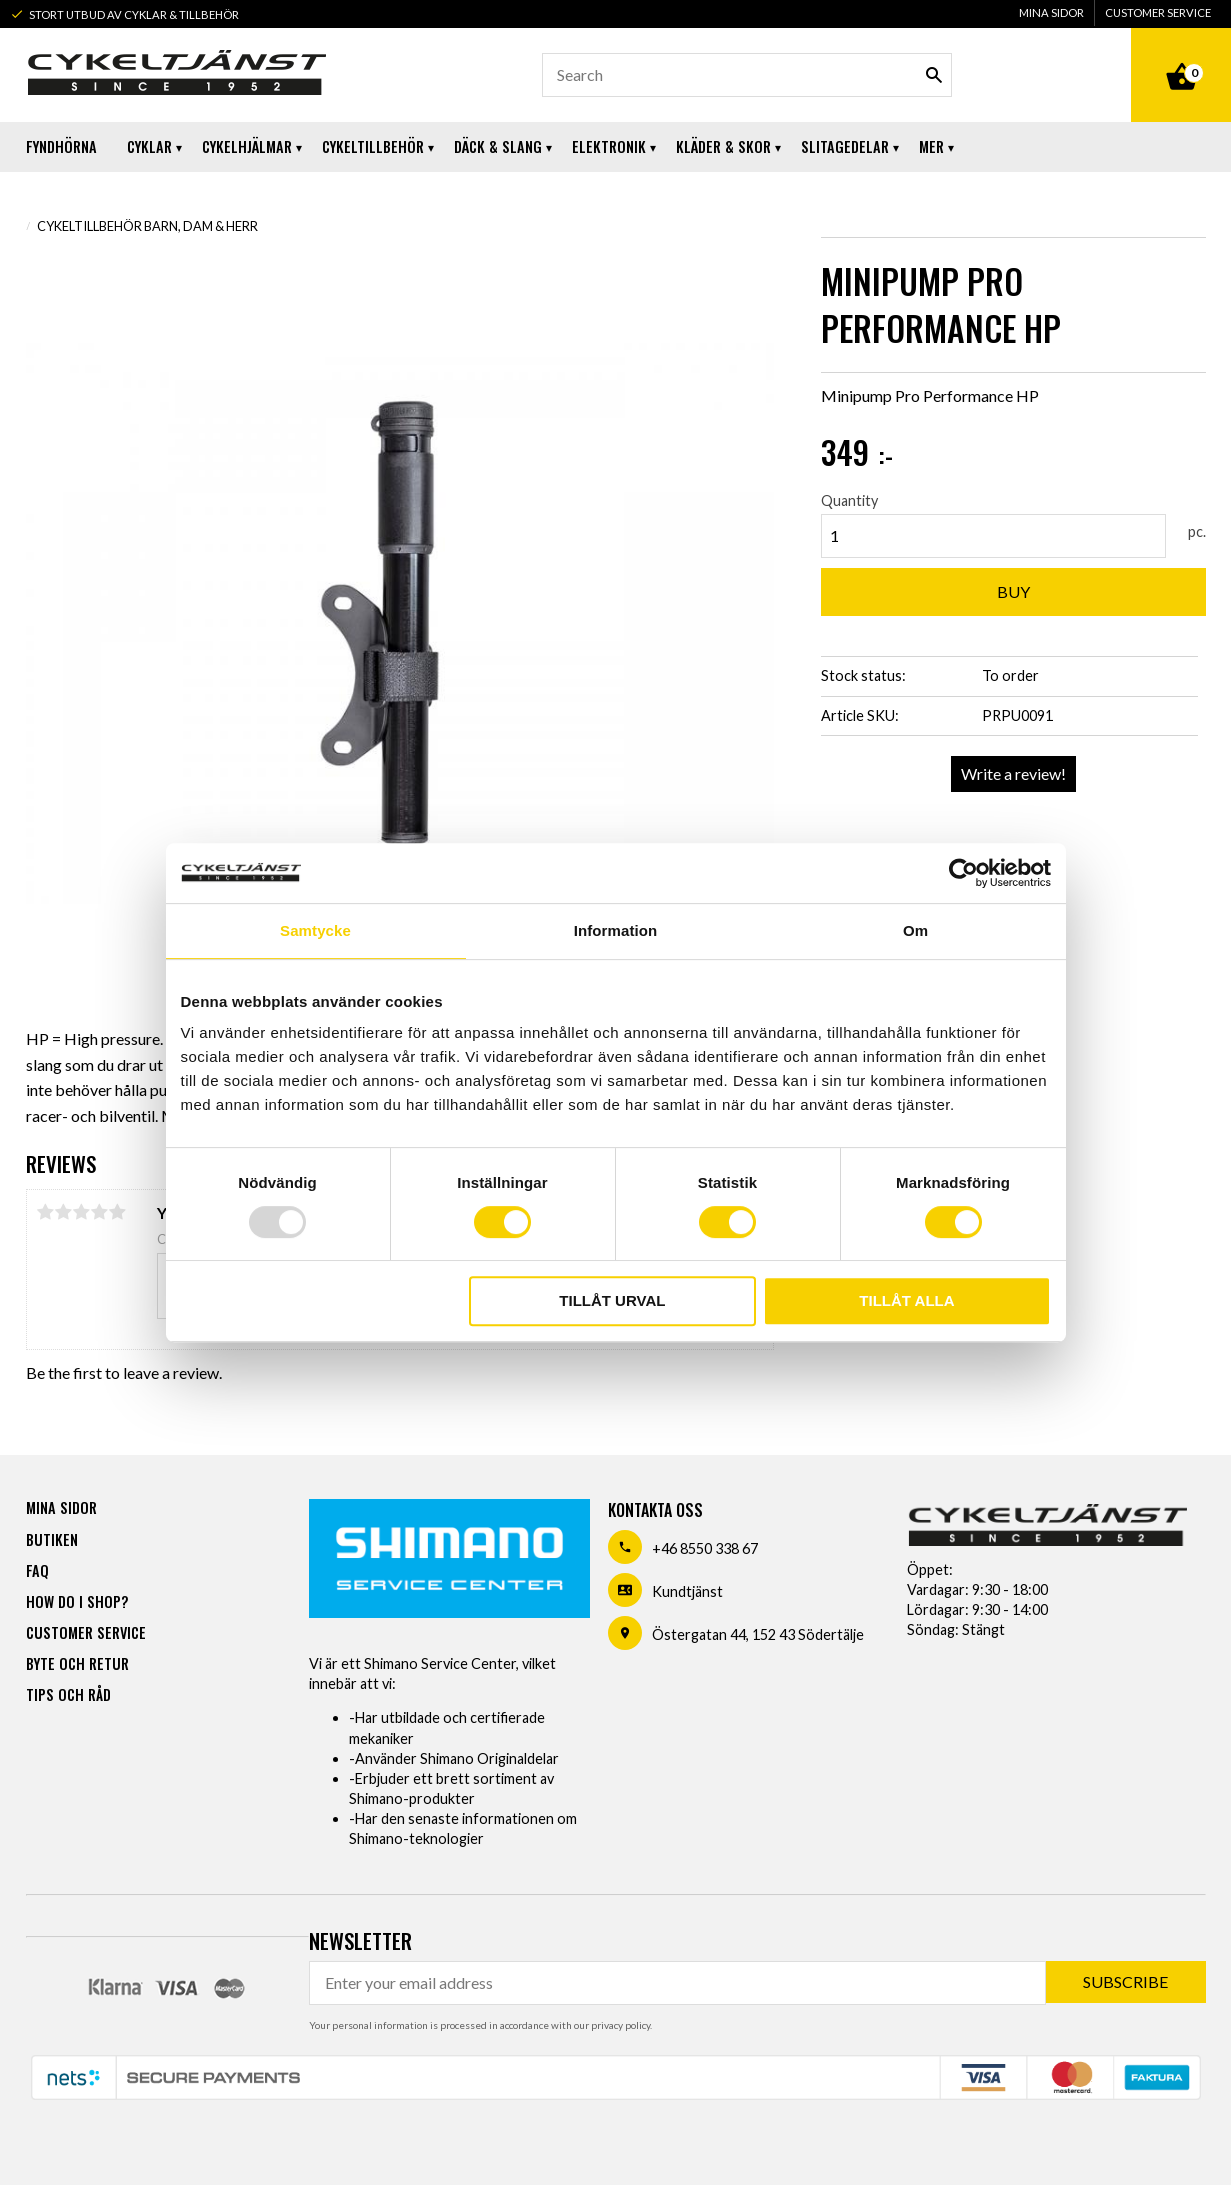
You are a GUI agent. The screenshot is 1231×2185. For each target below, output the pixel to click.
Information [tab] (616, 930)
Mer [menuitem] (931, 146)
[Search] (934, 75)
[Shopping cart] (1181, 54)
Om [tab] (915, 930)
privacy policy (620, 2025)
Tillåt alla (906, 1300)
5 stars (118, 1212)
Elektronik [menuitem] (609, 146)
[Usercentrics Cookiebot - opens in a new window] (963, 873)
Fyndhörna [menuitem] (61, 146)
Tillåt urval (612, 1300)
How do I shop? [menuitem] (77, 1601)
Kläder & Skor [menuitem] (723, 146)
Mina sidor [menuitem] (1051, 12)
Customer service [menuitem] (1158, 12)
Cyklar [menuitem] (149, 146)
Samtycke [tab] (315, 930)
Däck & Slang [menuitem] (498, 146)
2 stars (64, 1212)
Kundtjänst (687, 1591)
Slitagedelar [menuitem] (845, 146)
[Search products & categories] (747, 75)
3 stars (82, 1212)
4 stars (100, 1212)
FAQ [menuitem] (37, 1570)
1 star (46, 1212)
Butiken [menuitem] (52, 1539)
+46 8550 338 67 (705, 1548)
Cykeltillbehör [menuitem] (373, 146)
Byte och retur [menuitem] (77, 1663)
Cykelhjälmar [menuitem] (247, 146)
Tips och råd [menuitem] (68, 1694)
